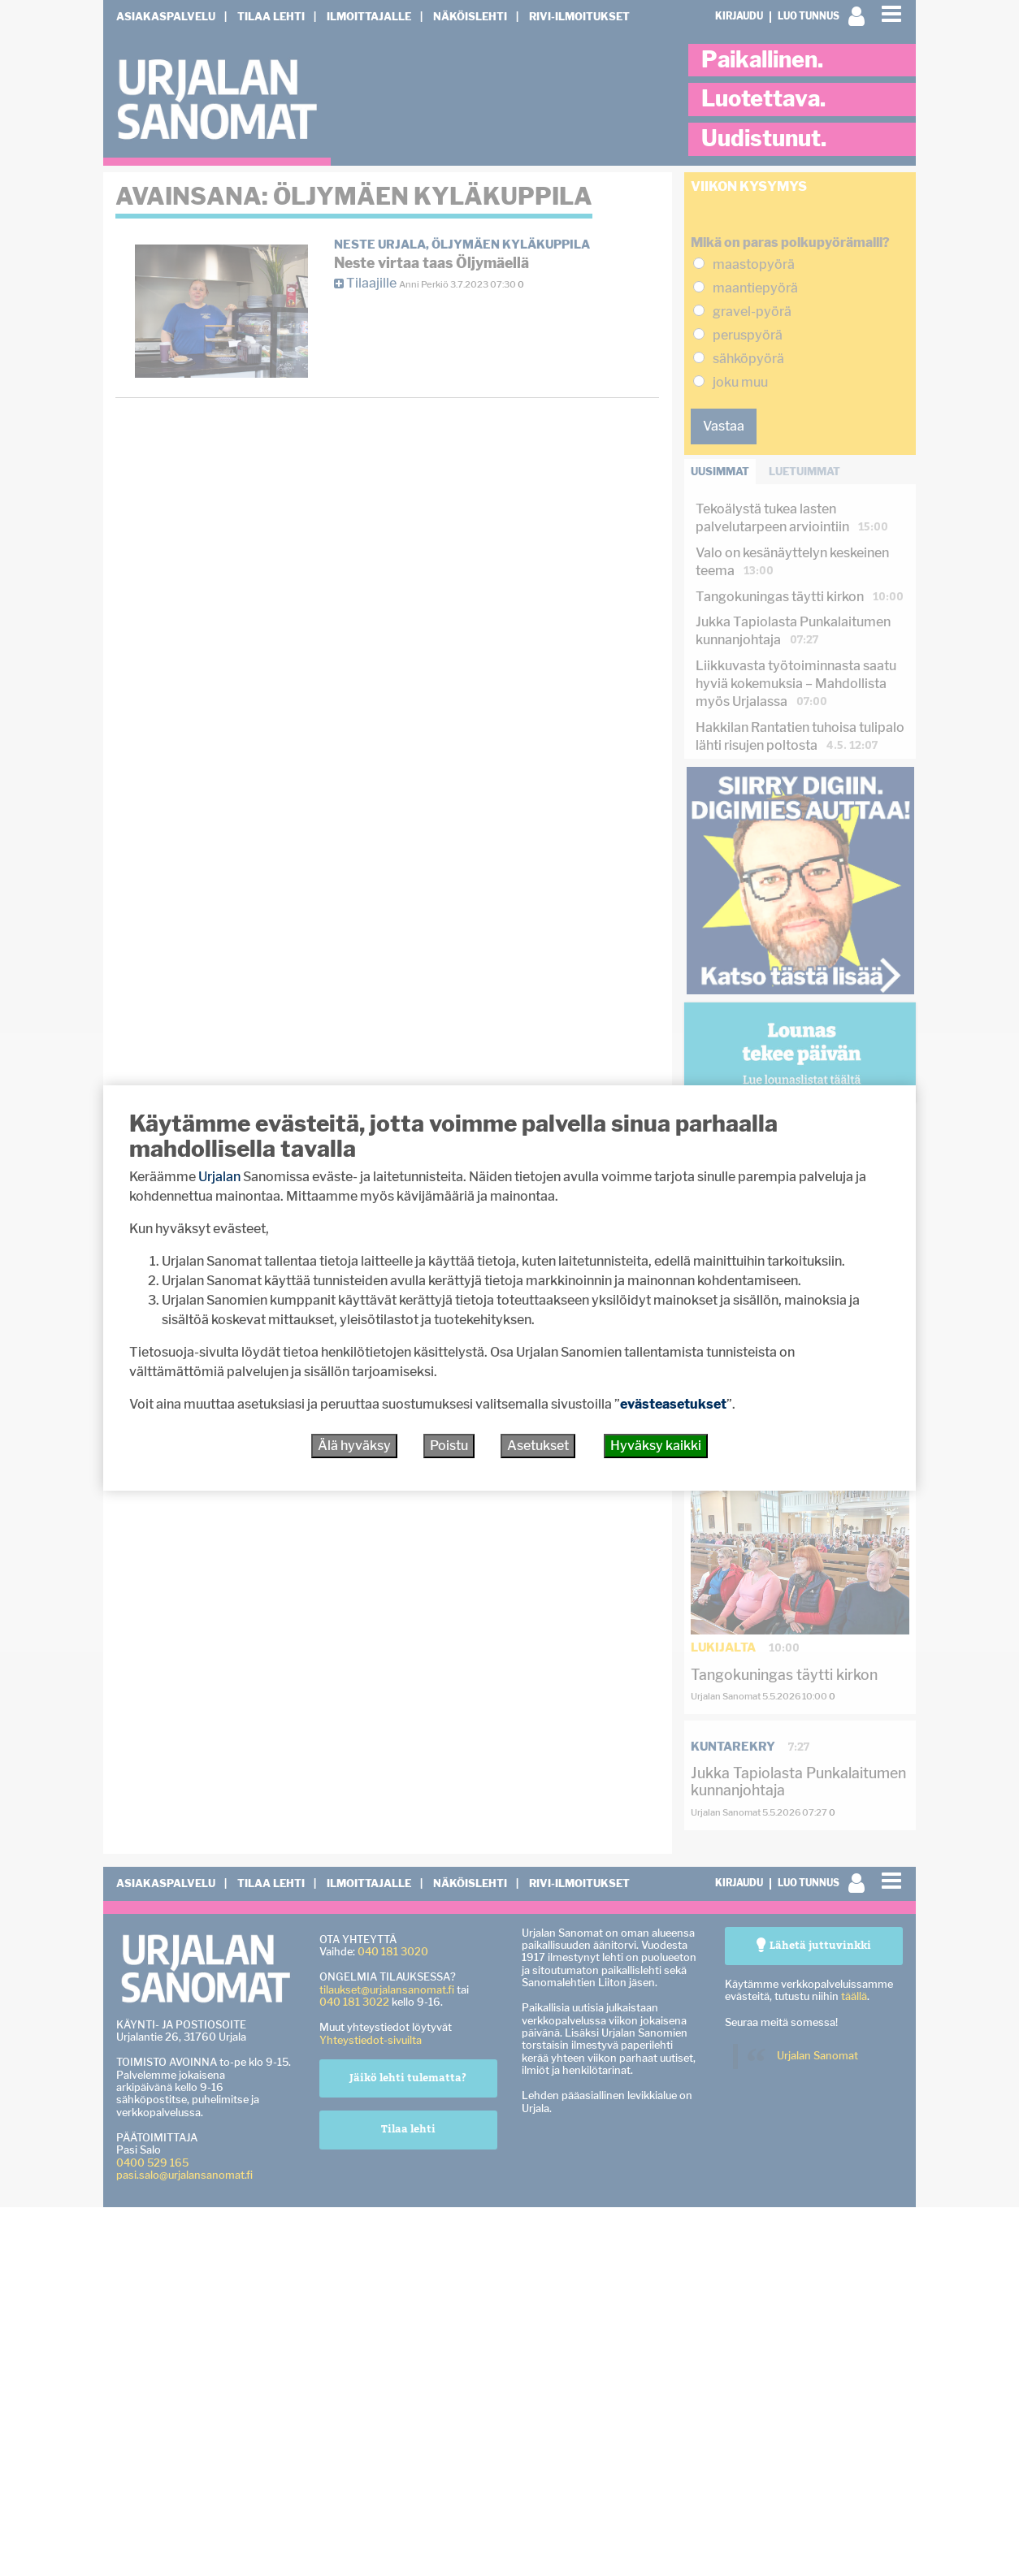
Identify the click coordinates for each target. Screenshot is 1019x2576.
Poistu (449, 1445)
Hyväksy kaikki (655, 1445)
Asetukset (538, 1445)
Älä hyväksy (354, 1445)
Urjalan (219, 1176)
